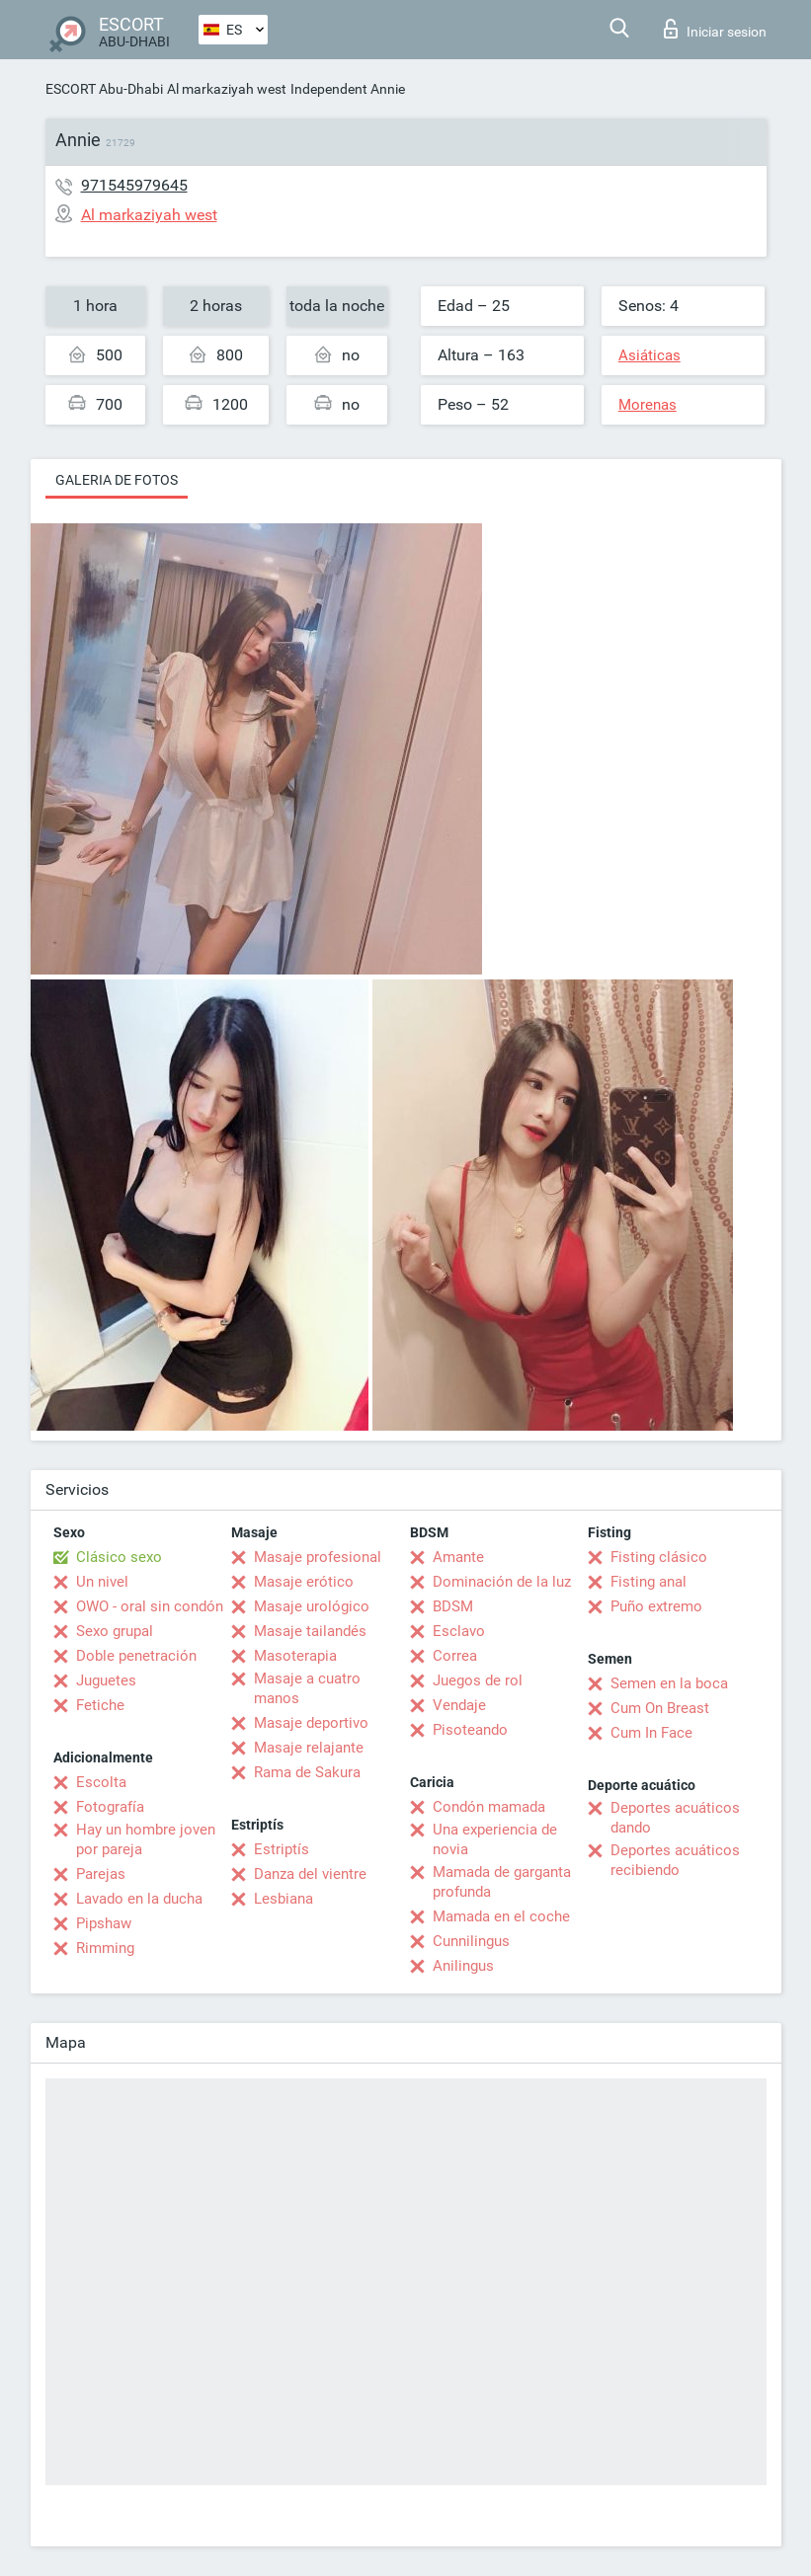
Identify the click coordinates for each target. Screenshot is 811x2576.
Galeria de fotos (116, 480)
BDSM (453, 1606)
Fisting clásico (658, 1557)
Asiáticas (649, 355)
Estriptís (281, 1849)
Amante (458, 1557)
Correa (455, 1656)
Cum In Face (651, 1733)
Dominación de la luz (502, 1582)
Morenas (647, 405)
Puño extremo (656, 1606)
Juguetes (106, 1680)
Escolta (101, 1782)
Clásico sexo (119, 1557)
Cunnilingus (471, 1941)
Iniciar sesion (715, 28)
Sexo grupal (114, 1631)
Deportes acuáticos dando (675, 1817)
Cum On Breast (659, 1708)
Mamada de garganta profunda (502, 1882)
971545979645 (134, 185)
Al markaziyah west (226, 89)
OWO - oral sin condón (149, 1606)
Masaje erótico (304, 1582)
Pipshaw (103, 1923)
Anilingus (463, 1966)
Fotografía (110, 1807)
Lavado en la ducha (139, 1899)
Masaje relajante (309, 1747)
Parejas (100, 1874)
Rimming (105, 1948)
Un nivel (102, 1582)
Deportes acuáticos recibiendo (675, 1860)
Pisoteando (470, 1730)
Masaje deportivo (311, 1723)
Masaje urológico (311, 1606)
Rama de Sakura (307, 1772)
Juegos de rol (478, 1680)
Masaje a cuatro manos (307, 1688)
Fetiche (100, 1705)
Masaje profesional (317, 1557)
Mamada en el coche (501, 1916)
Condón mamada (489, 1807)
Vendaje (459, 1705)
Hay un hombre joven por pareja (145, 1839)
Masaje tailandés (310, 1631)
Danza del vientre (310, 1874)
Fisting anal (648, 1582)
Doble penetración (136, 1656)
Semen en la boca (669, 1683)
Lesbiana (283, 1899)
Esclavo (459, 1631)
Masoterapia (295, 1656)
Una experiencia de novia (495, 1839)
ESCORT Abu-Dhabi (104, 89)
